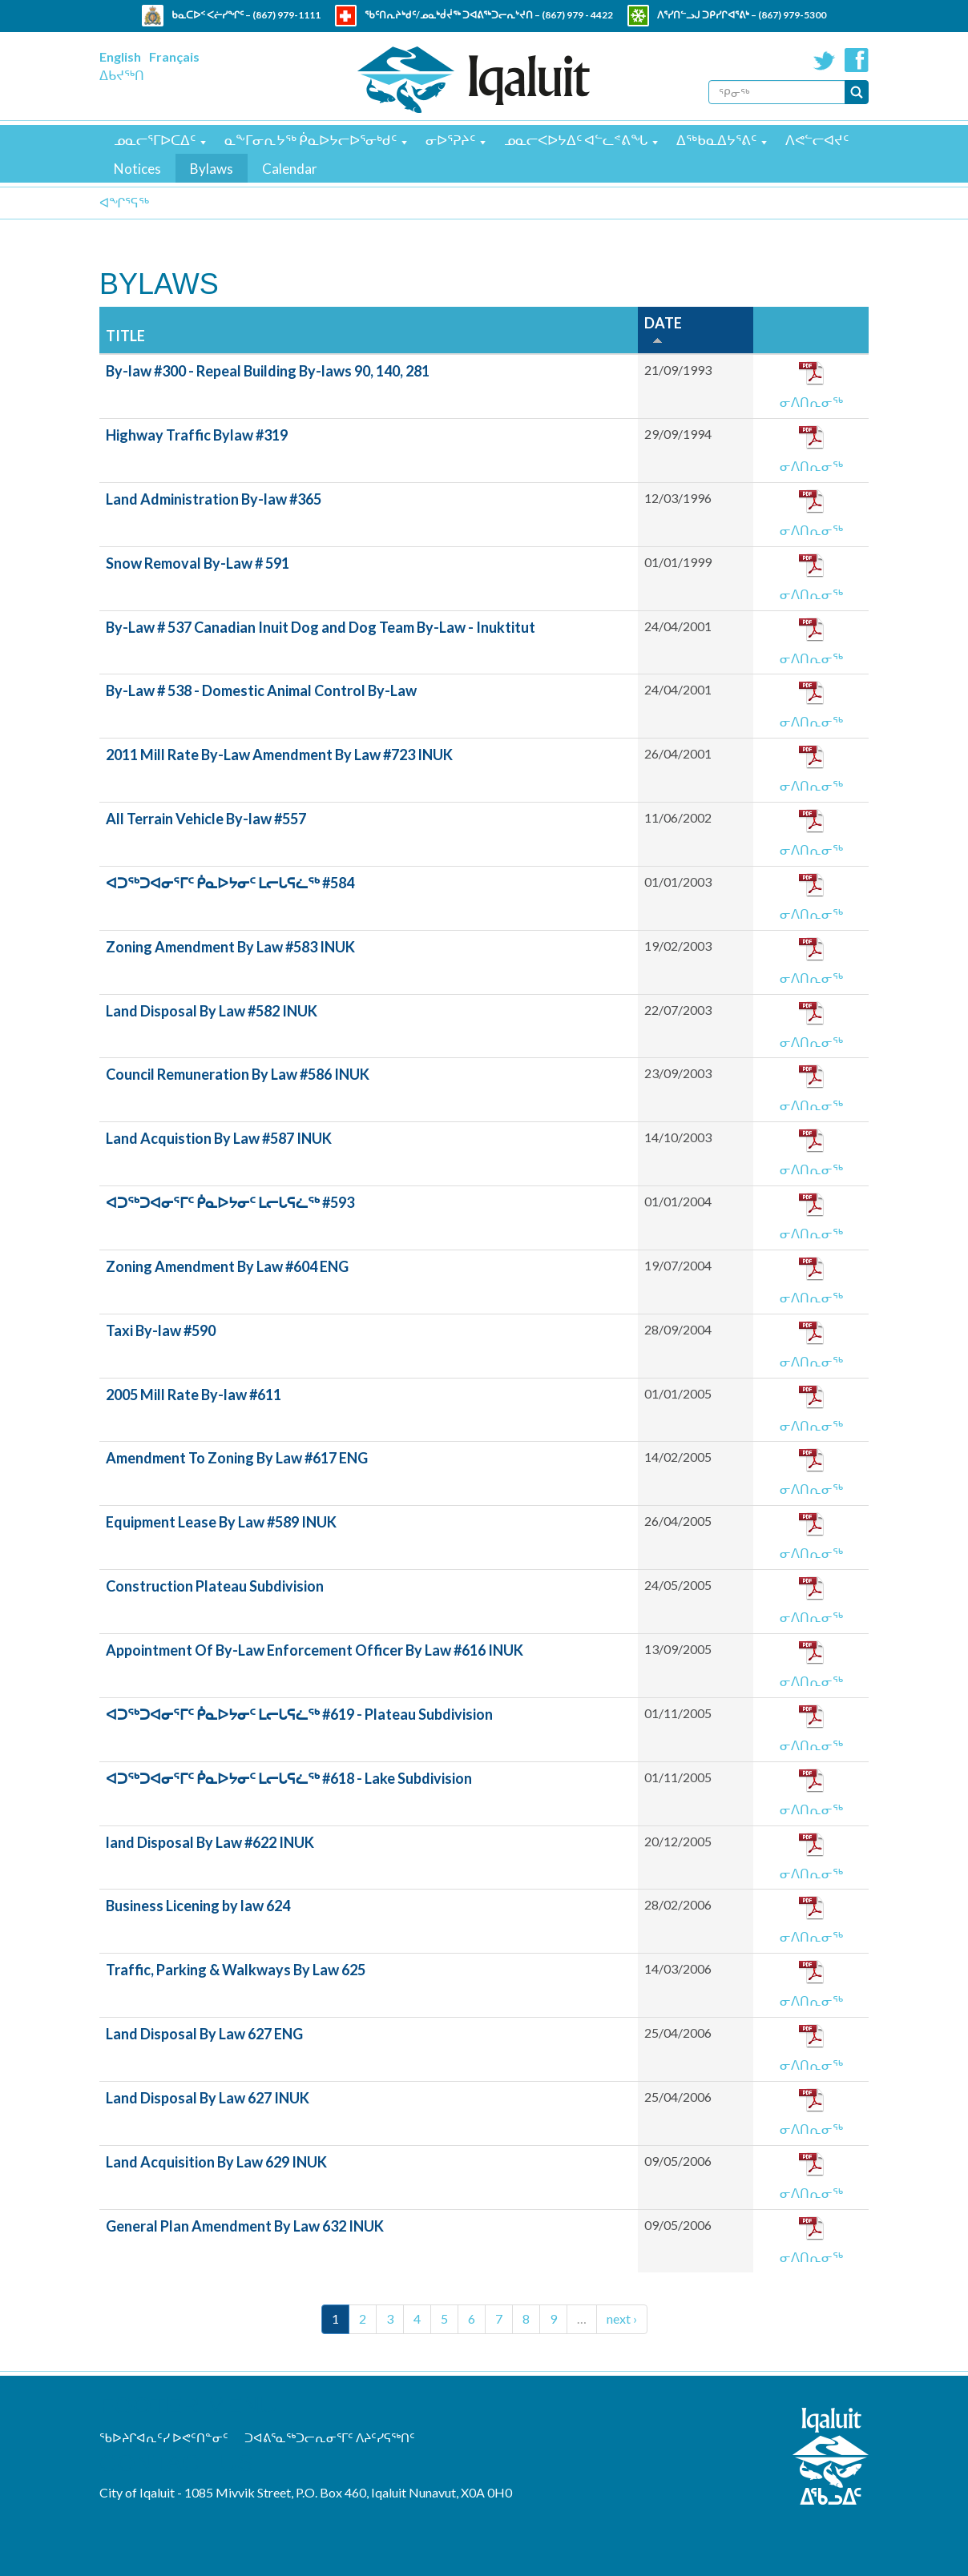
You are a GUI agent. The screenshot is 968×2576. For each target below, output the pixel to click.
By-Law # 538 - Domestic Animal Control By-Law (261, 690)
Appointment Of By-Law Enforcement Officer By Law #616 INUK (314, 1650)
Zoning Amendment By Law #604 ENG (227, 1266)
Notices (137, 168)
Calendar (289, 168)
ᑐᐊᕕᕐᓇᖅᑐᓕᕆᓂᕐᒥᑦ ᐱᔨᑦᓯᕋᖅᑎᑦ (329, 2437)
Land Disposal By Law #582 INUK (211, 1011)
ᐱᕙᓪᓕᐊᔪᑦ (817, 139)
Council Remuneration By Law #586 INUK (237, 1074)
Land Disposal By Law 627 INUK (207, 2098)
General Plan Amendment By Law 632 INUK (245, 2226)
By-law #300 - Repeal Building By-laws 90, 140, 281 (268, 371)
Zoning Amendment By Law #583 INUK (230, 947)
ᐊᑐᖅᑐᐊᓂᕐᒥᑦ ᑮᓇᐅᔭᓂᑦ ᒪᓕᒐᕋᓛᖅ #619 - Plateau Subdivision (299, 1714)
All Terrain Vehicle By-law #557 (206, 818)
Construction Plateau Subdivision (215, 1586)
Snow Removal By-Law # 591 (197, 563)
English (120, 56)
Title (125, 335)
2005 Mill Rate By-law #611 (193, 1394)
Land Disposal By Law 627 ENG (204, 2034)
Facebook (857, 60)
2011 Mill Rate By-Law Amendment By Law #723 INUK (279, 754)
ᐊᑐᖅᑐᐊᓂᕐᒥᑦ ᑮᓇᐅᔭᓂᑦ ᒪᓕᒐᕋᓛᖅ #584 (230, 883)
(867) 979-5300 (792, 15)
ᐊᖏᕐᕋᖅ (124, 202)
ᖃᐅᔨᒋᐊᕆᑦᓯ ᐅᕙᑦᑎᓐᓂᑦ (163, 2437)
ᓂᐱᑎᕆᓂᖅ (811, 401)
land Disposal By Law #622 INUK (210, 1842)
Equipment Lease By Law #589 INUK (221, 1522)
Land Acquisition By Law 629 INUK (216, 2162)
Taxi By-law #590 (161, 1330)
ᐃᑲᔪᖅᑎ (121, 75)
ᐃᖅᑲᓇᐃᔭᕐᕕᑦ (716, 139)
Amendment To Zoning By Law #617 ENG (237, 1458)
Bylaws (211, 168)
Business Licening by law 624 (198, 1905)
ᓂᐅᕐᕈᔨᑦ (450, 139)
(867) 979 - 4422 (577, 15)
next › (622, 2318)
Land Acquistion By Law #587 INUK (219, 1138)
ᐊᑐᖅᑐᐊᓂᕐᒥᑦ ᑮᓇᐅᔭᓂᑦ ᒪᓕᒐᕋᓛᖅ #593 (230, 1202)
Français (174, 56)
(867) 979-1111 (286, 15)
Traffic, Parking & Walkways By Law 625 (235, 1969)
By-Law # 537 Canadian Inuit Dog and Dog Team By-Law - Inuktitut (320, 627)
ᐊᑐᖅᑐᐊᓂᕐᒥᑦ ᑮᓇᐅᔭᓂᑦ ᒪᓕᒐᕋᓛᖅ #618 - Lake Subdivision (289, 1778)
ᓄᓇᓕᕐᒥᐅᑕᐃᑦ (155, 139)
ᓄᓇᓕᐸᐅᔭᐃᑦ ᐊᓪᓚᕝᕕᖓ (575, 139)
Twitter (825, 60)
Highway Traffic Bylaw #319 (197, 435)
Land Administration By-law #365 (213, 499)
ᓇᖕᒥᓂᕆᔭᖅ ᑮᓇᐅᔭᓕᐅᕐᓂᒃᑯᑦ (310, 139)
